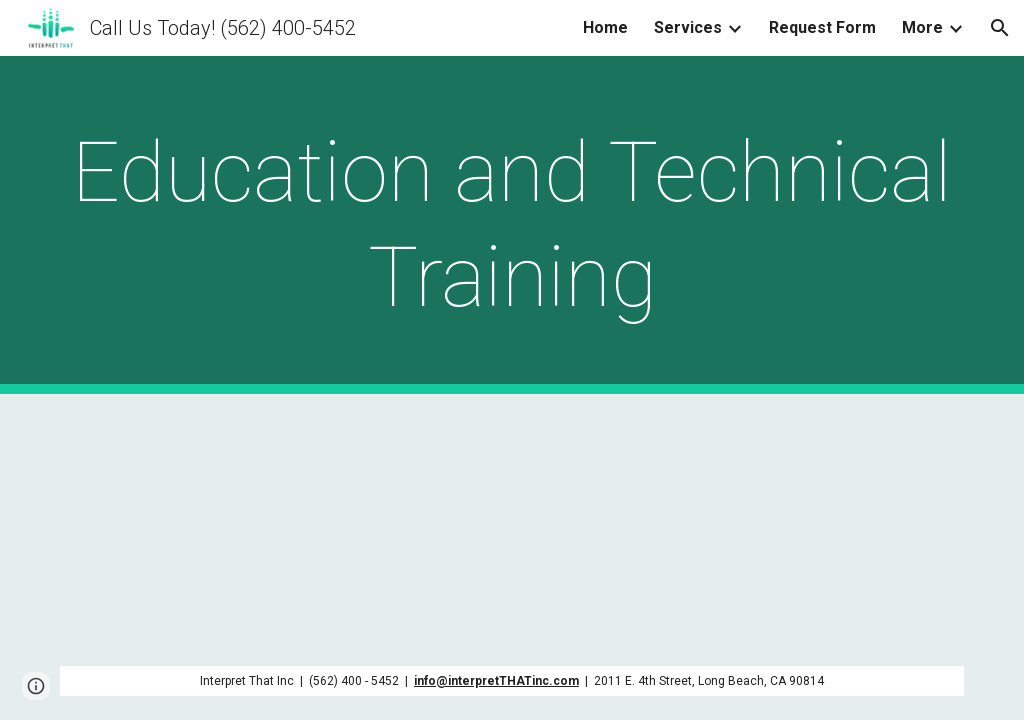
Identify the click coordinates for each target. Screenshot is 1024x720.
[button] (1000, 28)
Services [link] (688, 27)
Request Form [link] (822, 27)
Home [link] (605, 27)
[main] (512, 225)
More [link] (922, 27)
